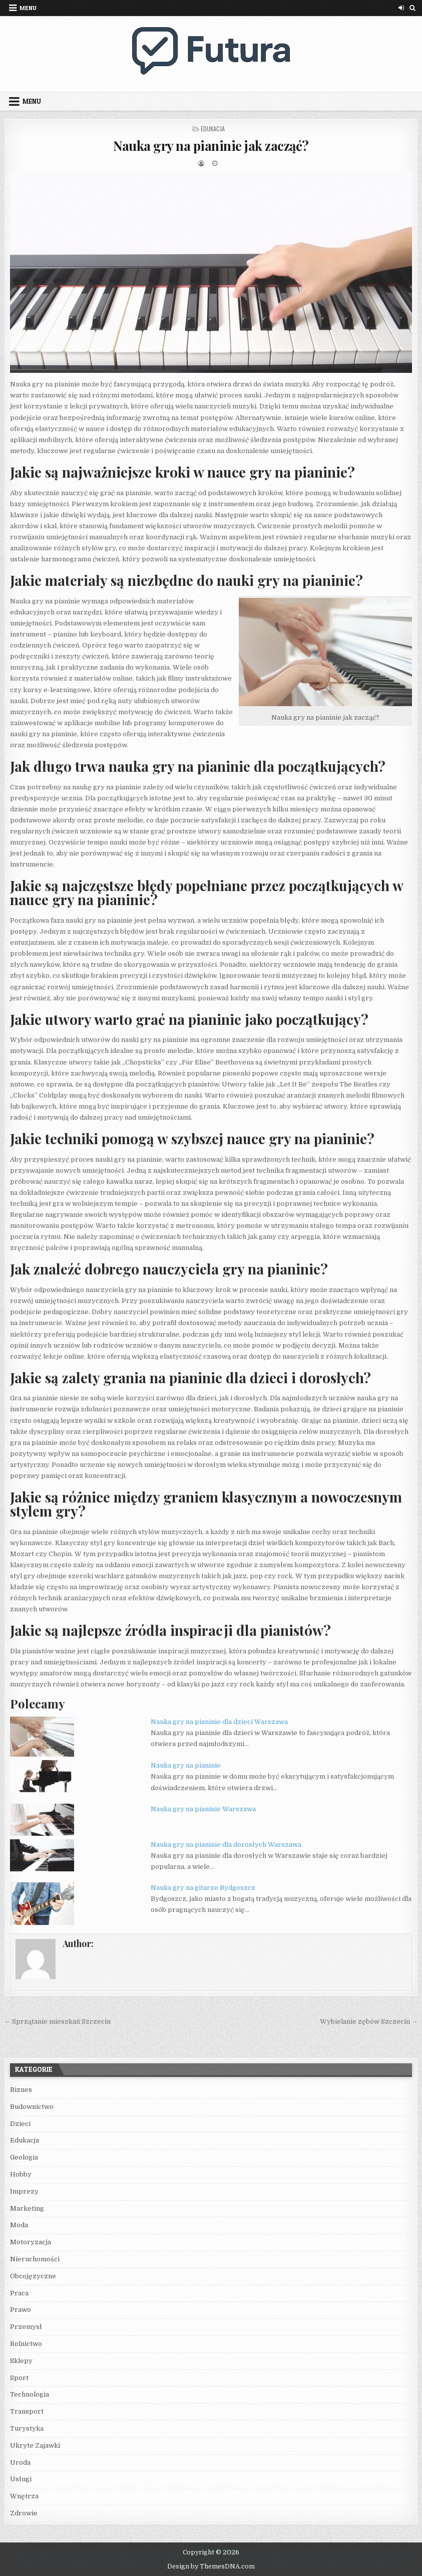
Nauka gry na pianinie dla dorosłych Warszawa (226, 1844)
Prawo (20, 2309)
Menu (28, 8)
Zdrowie (24, 2513)
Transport (27, 2411)
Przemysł (26, 2326)
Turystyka (27, 2428)
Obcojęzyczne (33, 2276)
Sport (19, 2378)
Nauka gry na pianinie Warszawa (203, 1809)
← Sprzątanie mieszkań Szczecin (57, 2021)
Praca (19, 2293)
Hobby (21, 2174)
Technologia (29, 2394)
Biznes (21, 2089)
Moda (19, 2225)
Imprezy (24, 2191)
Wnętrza (24, 2496)
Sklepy (21, 2361)
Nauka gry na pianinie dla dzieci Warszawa (219, 1722)
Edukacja (213, 128)
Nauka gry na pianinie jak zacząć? (211, 145)
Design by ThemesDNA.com (211, 2566)
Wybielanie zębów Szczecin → (369, 2021)
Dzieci (20, 2123)
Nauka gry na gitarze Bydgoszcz (203, 1887)
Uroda (20, 2462)
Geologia (24, 2157)
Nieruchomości (35, 2259)
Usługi (21, 2479)
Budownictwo (32, 2106)
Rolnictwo (26, 2343)
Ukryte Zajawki (35, 2445)
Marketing (27, 2208)
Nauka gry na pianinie (186, 1765)
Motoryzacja (30, 2242)
